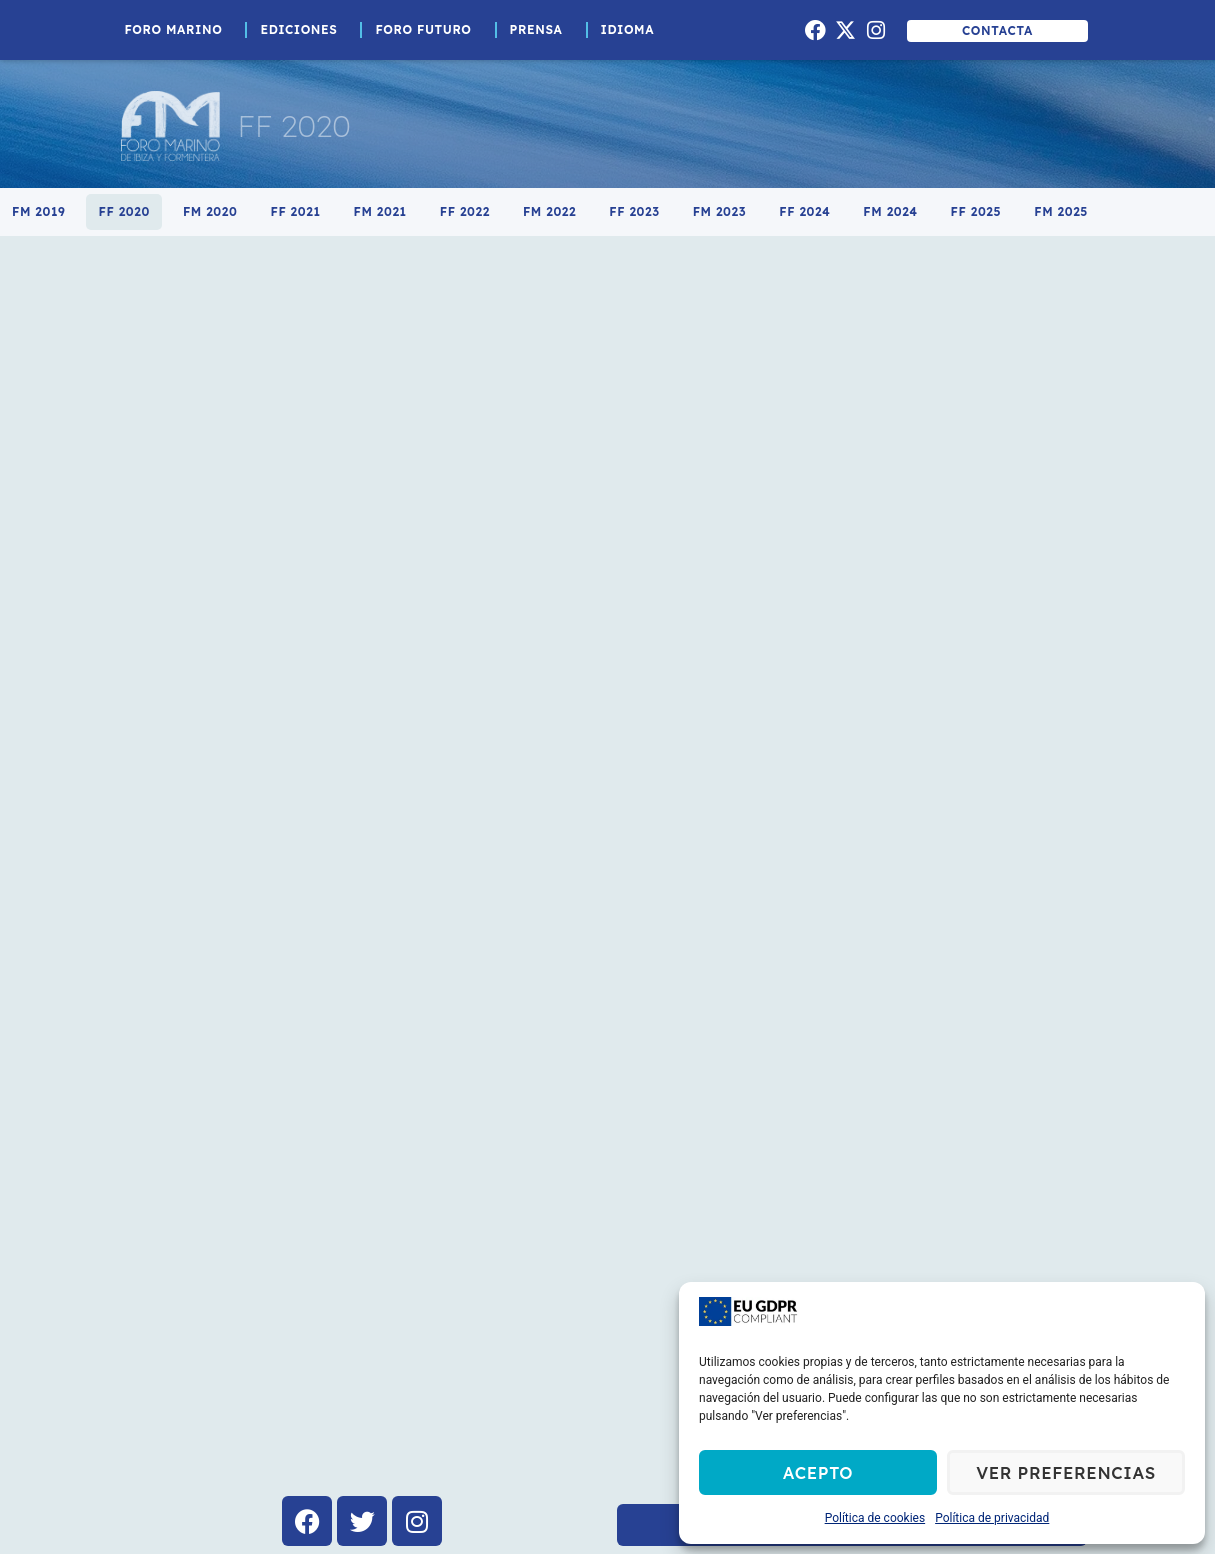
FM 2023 (720, 211)
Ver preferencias (1066, 1472)
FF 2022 (465, 211)
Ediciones (303, 30)
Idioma (633, 30)
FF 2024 (804, 211)
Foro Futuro (428, 30)
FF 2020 (123, 211)
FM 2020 (210, 211)
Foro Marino (179, 30)
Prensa (541, 30)
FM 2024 (890, 211)
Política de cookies (875, 1518)
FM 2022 (549, 211)
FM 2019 (38, 211)
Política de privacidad (992, 1518)
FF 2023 (634, 211)
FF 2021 (295, 211)
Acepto (818, 1472)
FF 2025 (976, 211)
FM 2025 (1061, 211)
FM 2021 (380, 211)
